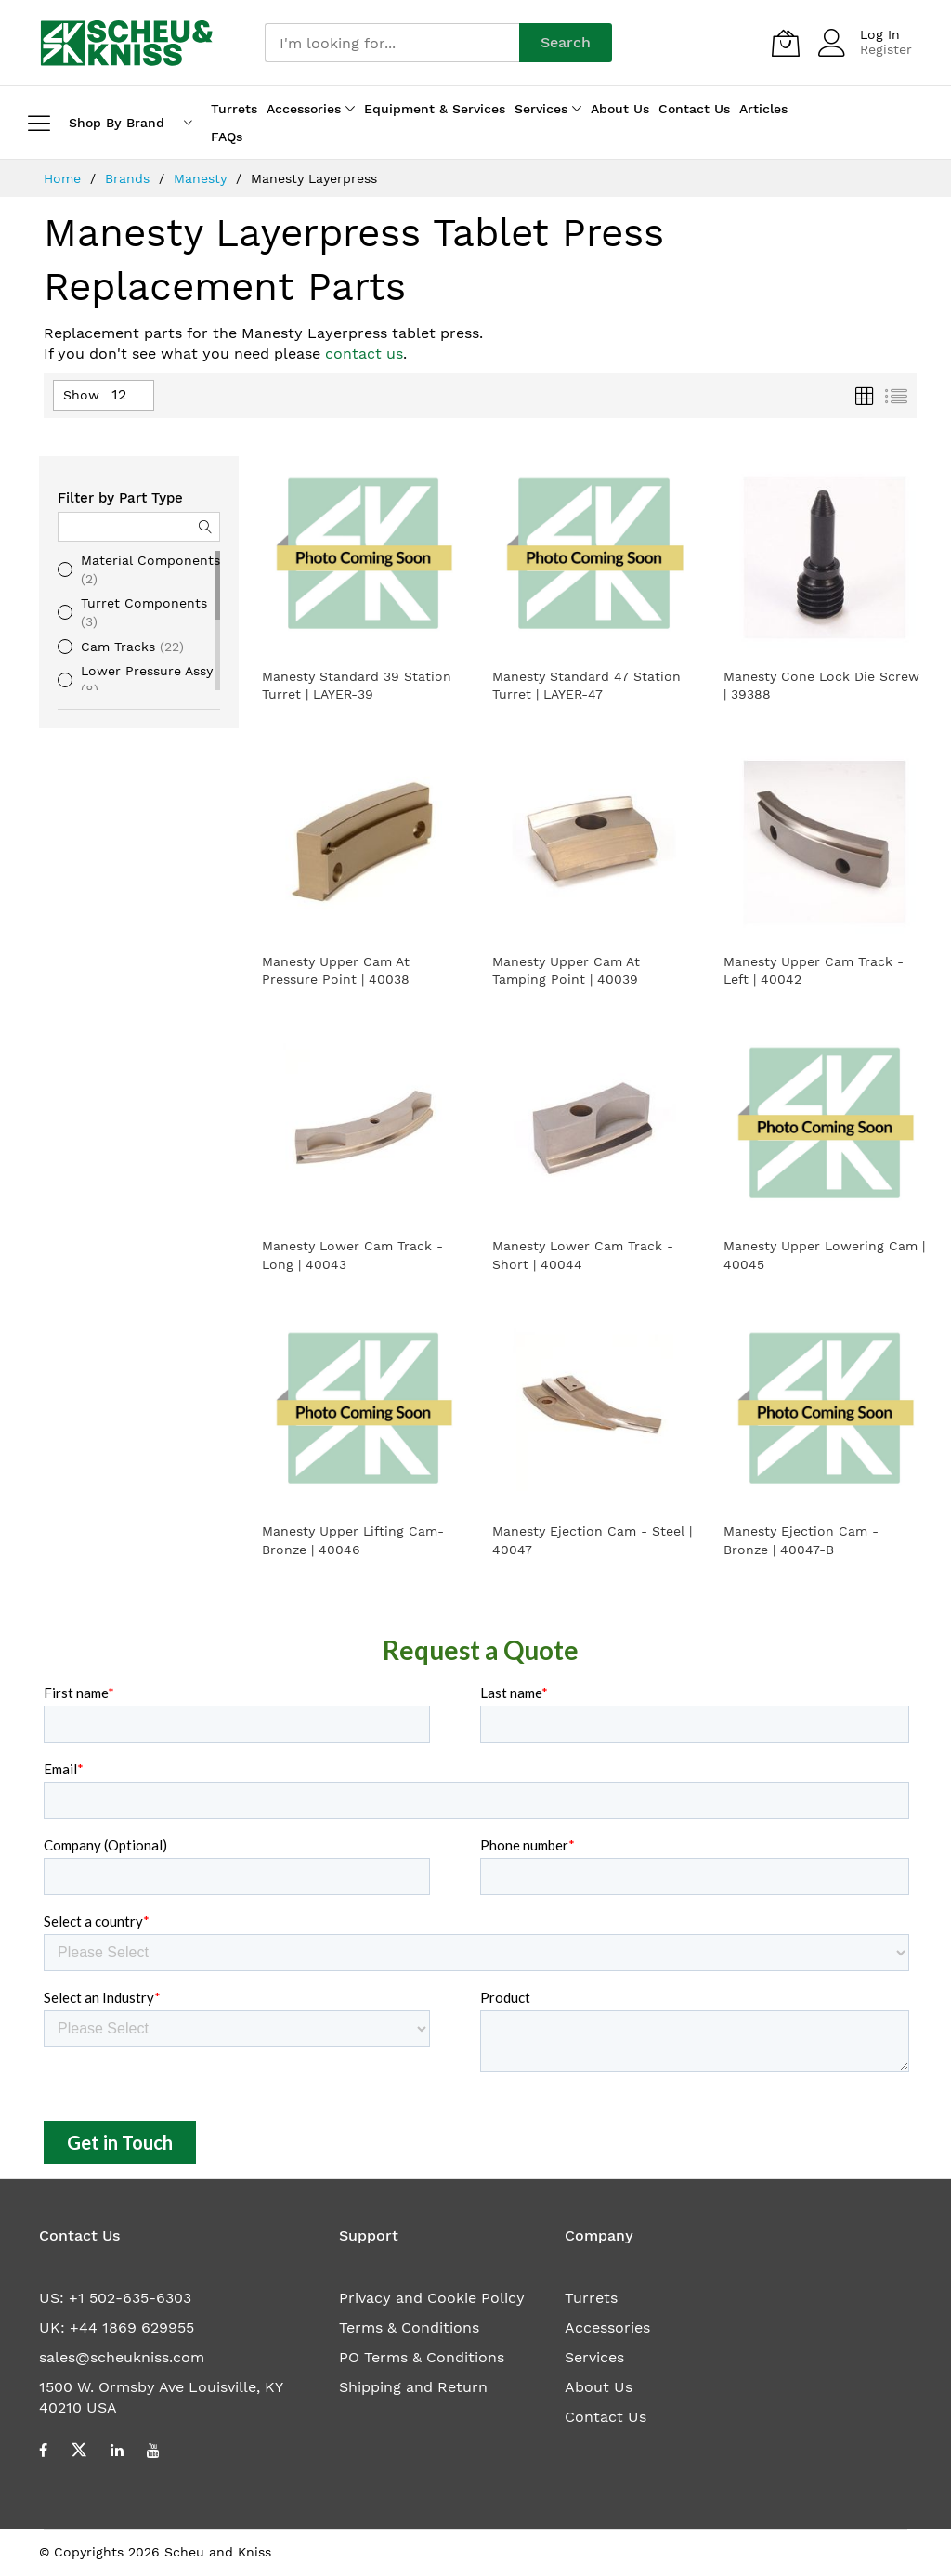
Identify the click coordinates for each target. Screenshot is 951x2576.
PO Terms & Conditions (421, 2357)
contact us (364, 353)
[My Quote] (786, 42)
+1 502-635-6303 (130, 2298)
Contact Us (605, 2417)
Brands (129, 178)
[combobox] (392, 42)
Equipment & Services (434, 108)
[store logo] (127, 43)
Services (594, 2357)
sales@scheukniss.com (121, 2357)
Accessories (607, 2327)
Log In (880, 34)
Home (64, 178)
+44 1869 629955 (132, 2327)
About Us (598, 2387)
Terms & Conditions (409, 2327)
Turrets (591, 2298)
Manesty (202, 178)
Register (886, 49)
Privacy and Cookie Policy (432, 2298)
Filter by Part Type (120, 498)
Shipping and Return (413, 2387)
